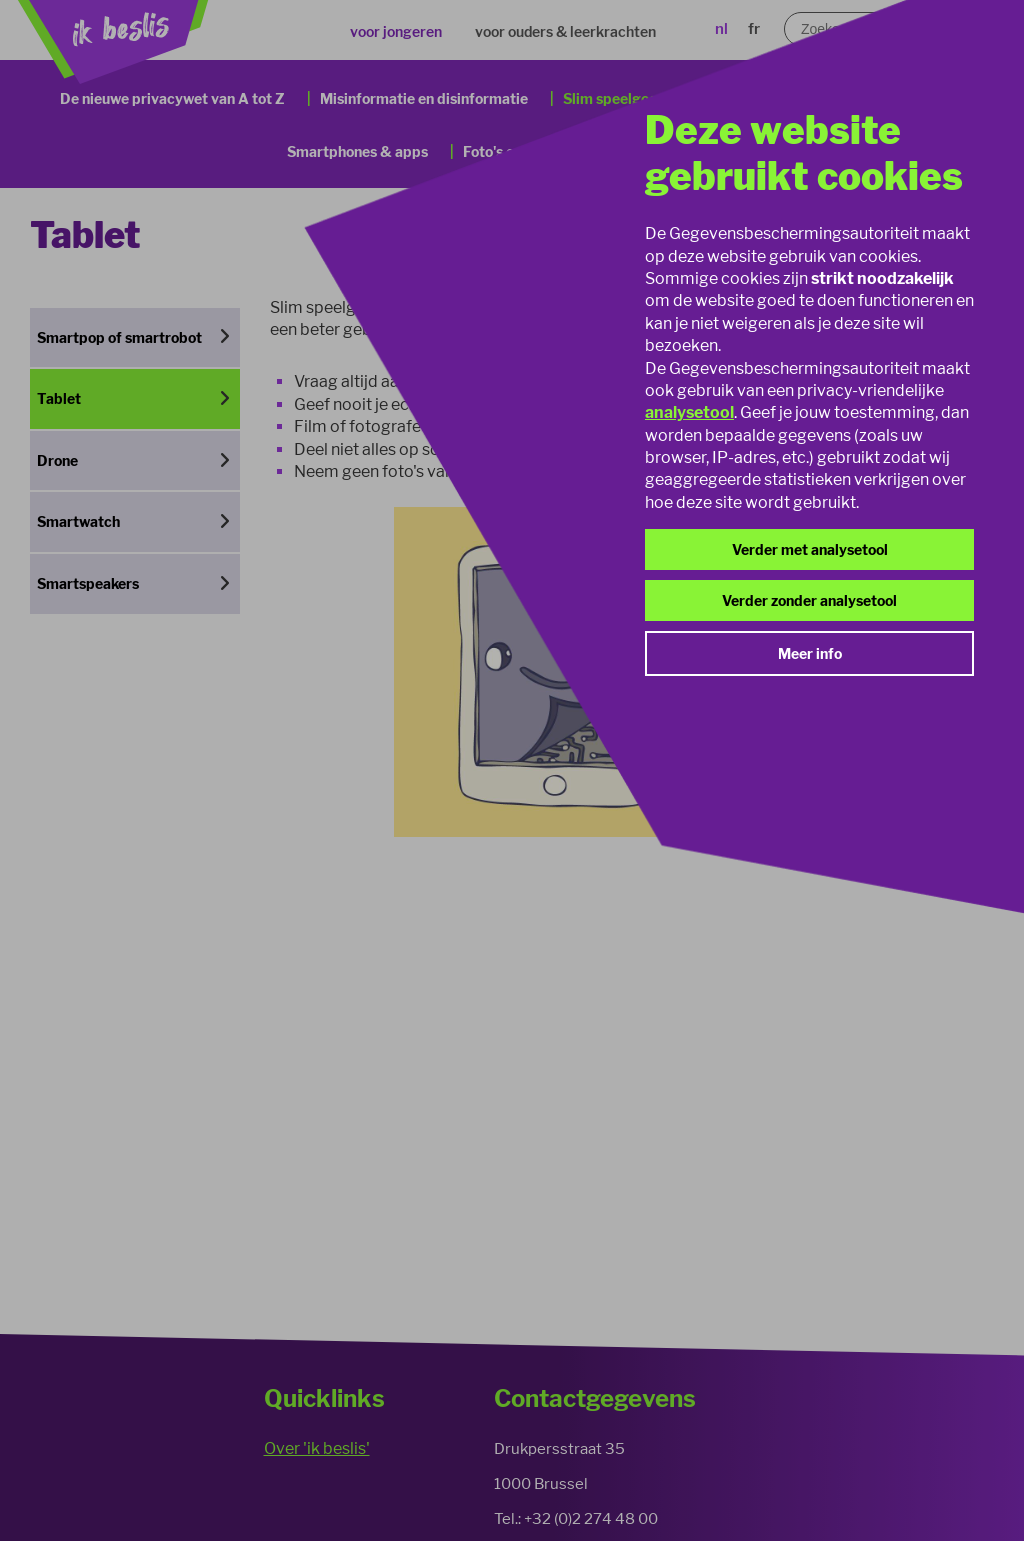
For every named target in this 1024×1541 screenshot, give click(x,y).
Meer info (810, 653)
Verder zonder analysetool (809, 600)
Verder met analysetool (810, 549)
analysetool (689, 412)
